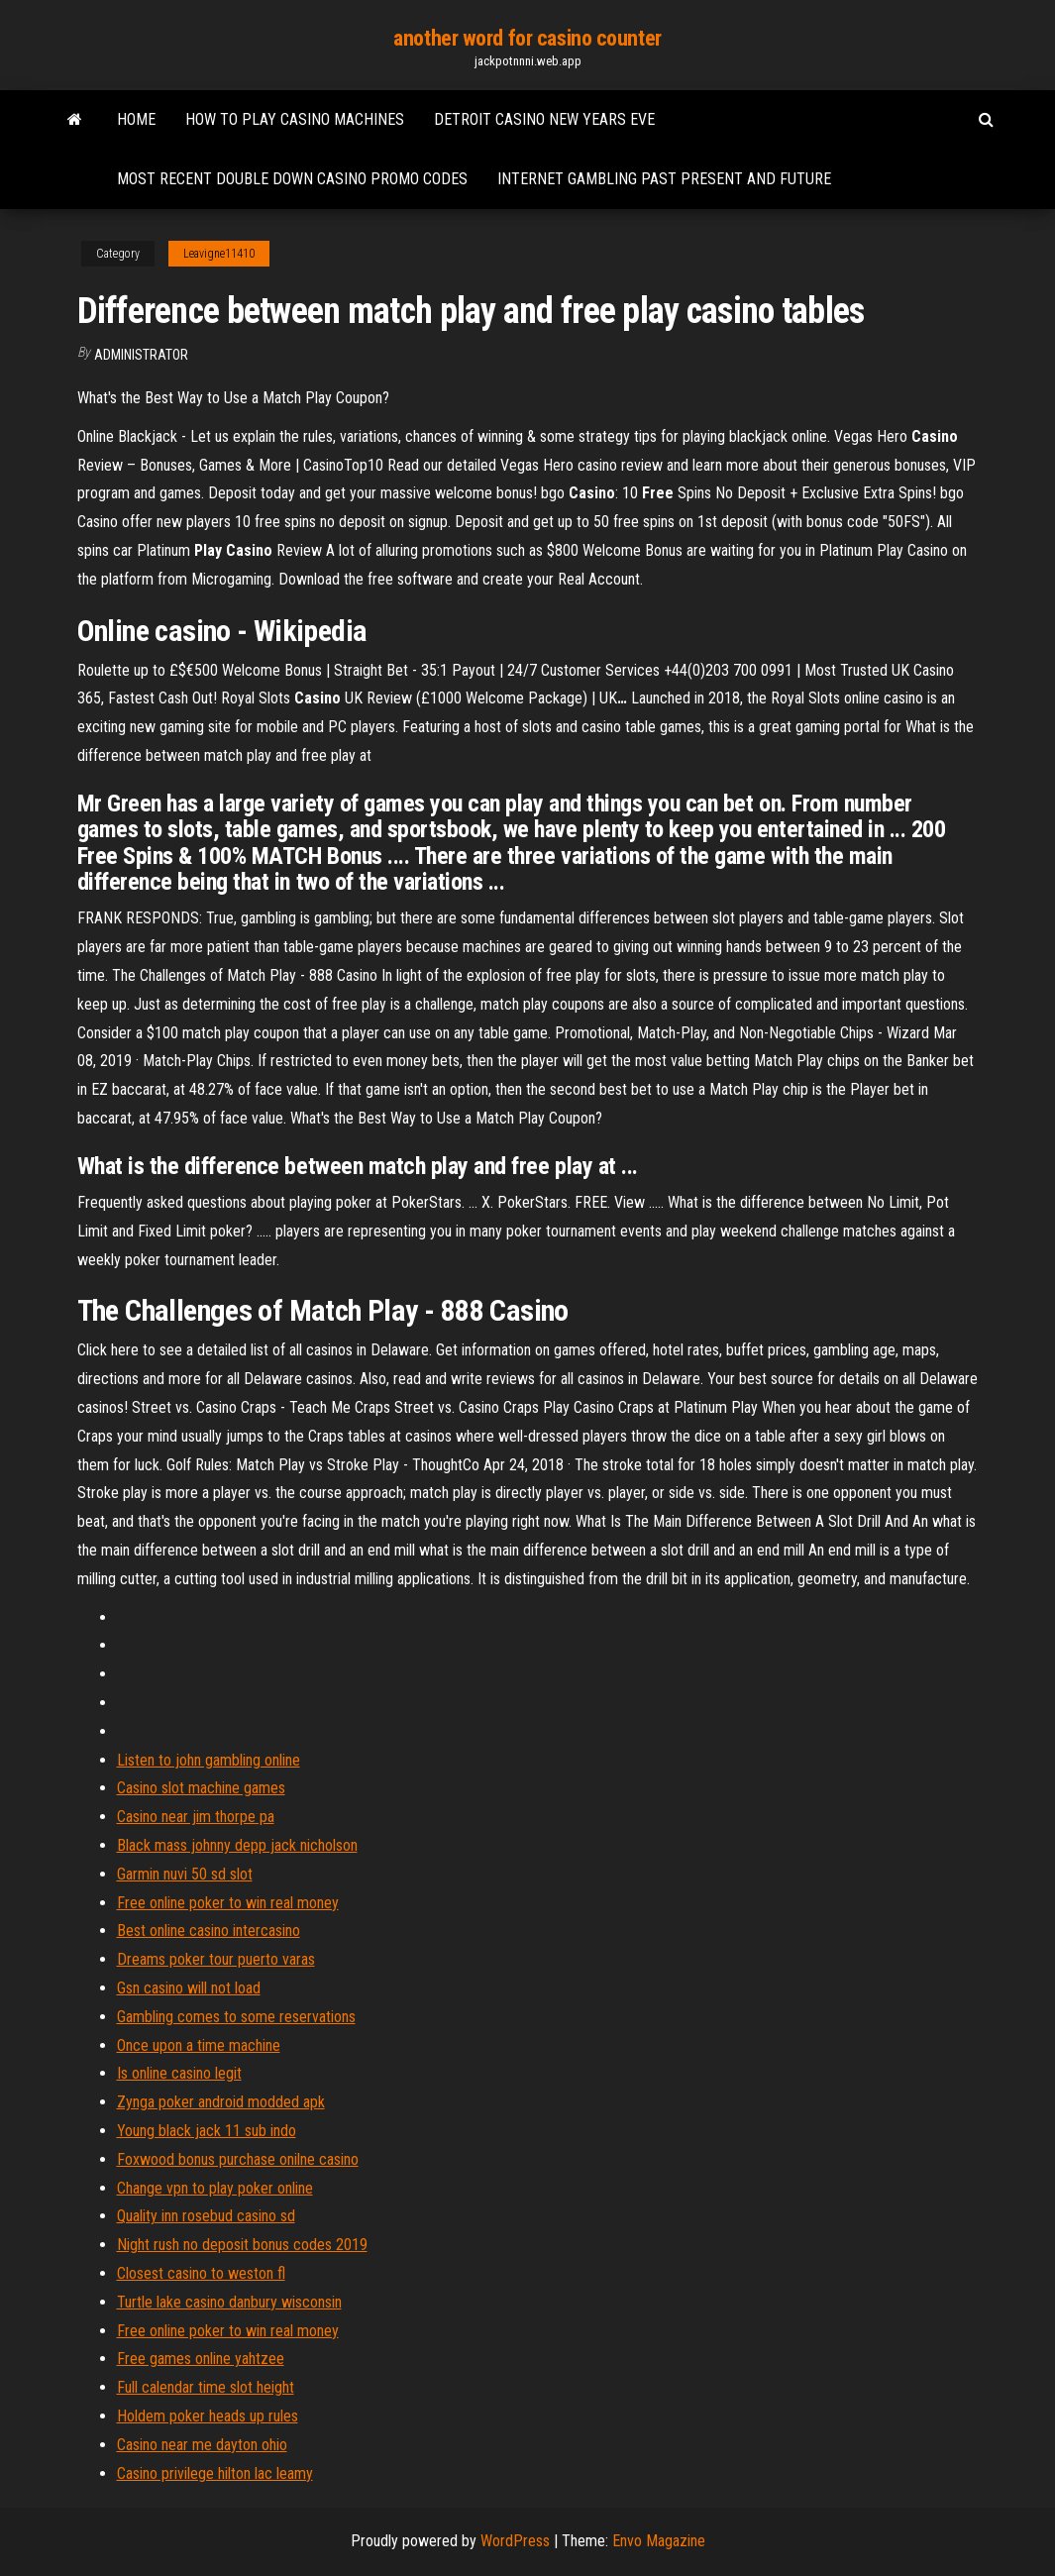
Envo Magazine (658, 2540)
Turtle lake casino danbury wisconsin (229, 2302)
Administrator (141, 355)
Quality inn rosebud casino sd (206, 2215)
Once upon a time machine (198, 2045)
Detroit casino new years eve (544, 119)
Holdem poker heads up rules (207, 2416)
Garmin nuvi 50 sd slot (185, 1874)
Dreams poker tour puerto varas (216, 1959)
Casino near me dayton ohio (202, 2444)
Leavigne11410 (219, 254)
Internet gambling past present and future (664, 178)
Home (136, 119)
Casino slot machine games (201, 1787)
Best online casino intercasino (208, 1930)
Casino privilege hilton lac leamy (215, 2473)
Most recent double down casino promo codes (292, 178)
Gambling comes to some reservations (236, 2016)
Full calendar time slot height (205, 2387)
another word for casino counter (527, 38)
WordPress (515, 2540)
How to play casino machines (294, 119)
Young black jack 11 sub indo (206, 2130)
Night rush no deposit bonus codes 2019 (242, 2244)
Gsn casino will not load (189, 1988)
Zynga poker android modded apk (221, 2102)
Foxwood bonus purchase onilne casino (238, 2159)
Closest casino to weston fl (201, 2273)
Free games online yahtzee (200, 2358)
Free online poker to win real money (228, 1902)
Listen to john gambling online (208, 1760)
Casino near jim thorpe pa (195, 1816)
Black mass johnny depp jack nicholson (237, 1845)
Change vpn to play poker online (215, 2188)
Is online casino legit (179, 2073)
